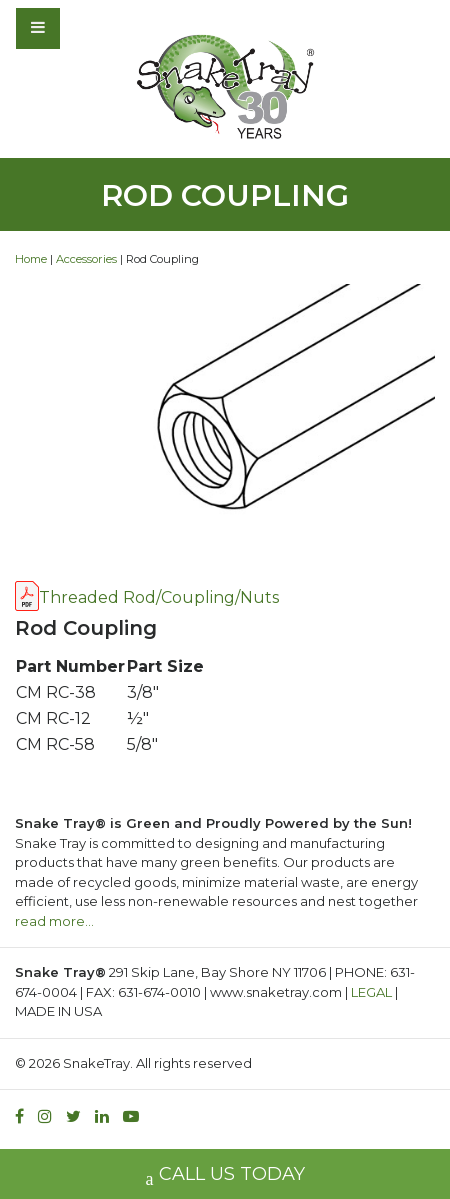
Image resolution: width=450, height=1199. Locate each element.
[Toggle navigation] (92, 28)
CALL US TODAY (225, 1176)
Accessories (86, 259)
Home (31, 259)
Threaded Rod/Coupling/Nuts (159, 597)
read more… (54, 921)
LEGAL (371, 992)
